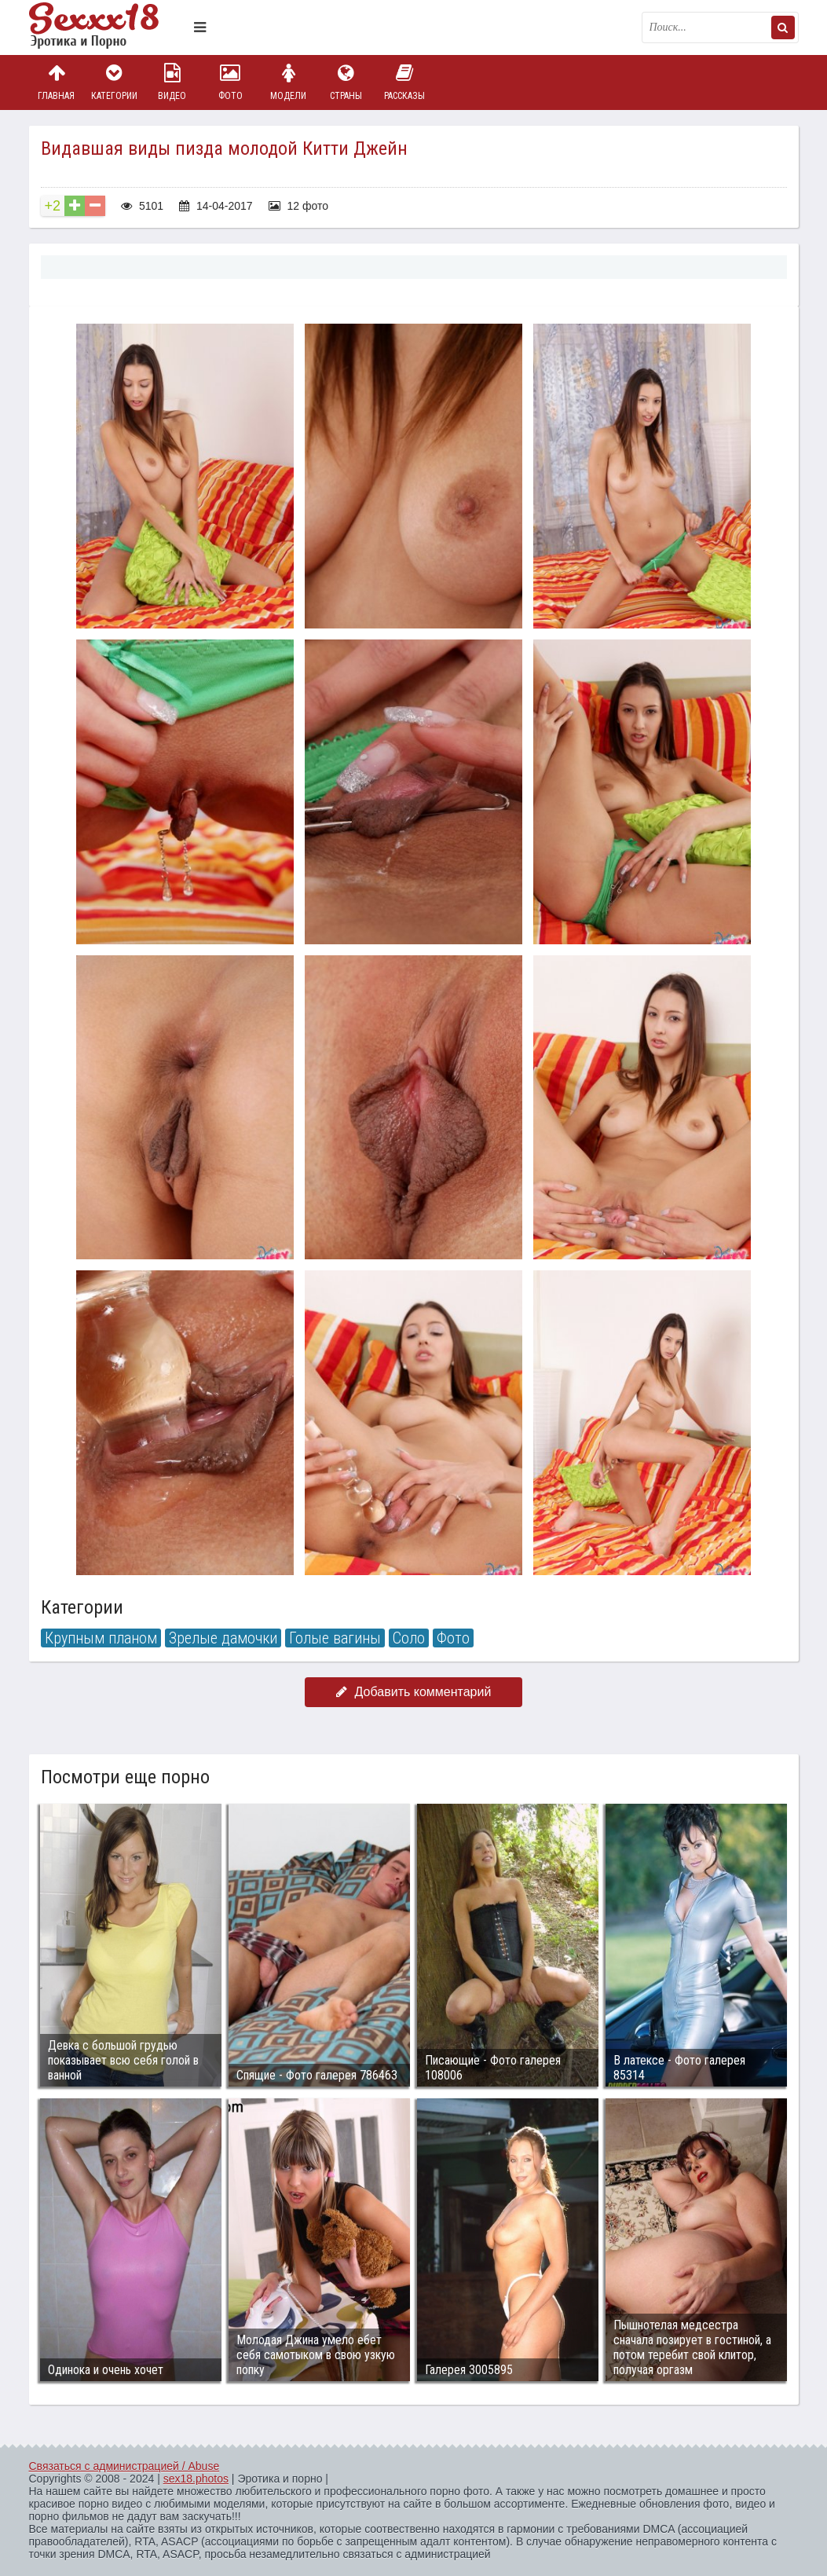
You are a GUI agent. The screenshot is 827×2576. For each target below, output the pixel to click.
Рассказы (404, 82)
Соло (409, 1638)
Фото (230, 82)
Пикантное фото (107, 27)
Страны (346, 82)
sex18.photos (196, 2478)
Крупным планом (101, 1638)
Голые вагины (335, 1638)
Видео (172, 82)
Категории (113, 82)
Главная (56, 82)
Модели (288, 82)
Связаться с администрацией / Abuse (124, 2466)
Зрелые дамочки (223, 1638)
